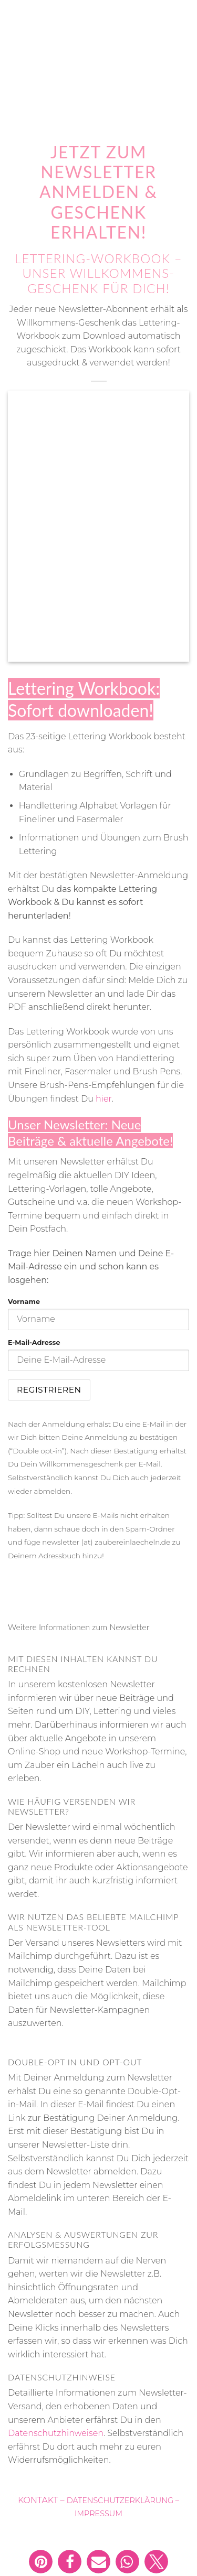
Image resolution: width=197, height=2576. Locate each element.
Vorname (24, 1302)
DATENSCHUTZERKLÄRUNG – (123, 2500)
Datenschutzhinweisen (55, 2433)
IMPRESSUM (98, 2513)
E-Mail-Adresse (34, 1342)
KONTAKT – (42, 2500)
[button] (41, 2561)
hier (104, 1099)
